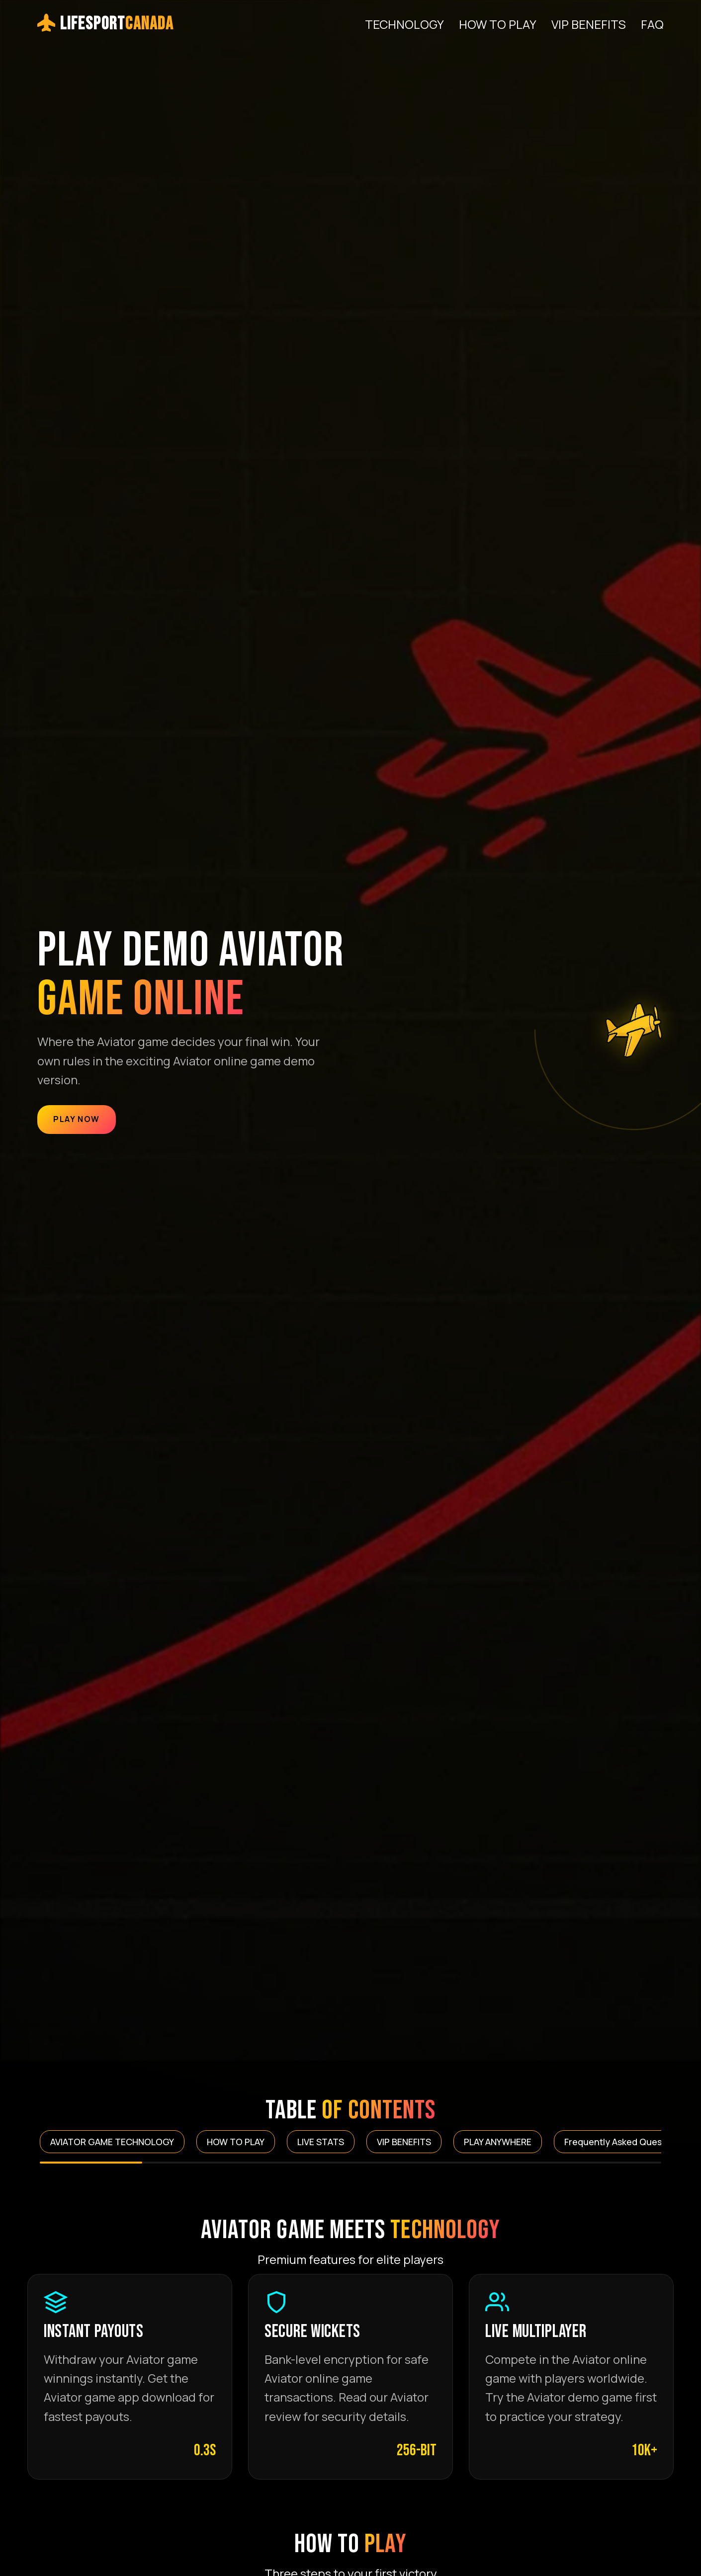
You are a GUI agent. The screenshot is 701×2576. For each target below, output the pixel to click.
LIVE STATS (320, 2142)
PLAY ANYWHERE (497, 2142)
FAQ (652, 24)
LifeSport (105, 24)
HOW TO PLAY (497, 24)
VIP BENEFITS (588, 24)
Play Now (76, 1119)
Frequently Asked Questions (623, 2142)
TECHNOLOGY (404, 24)
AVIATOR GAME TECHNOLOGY (112, 2142)
